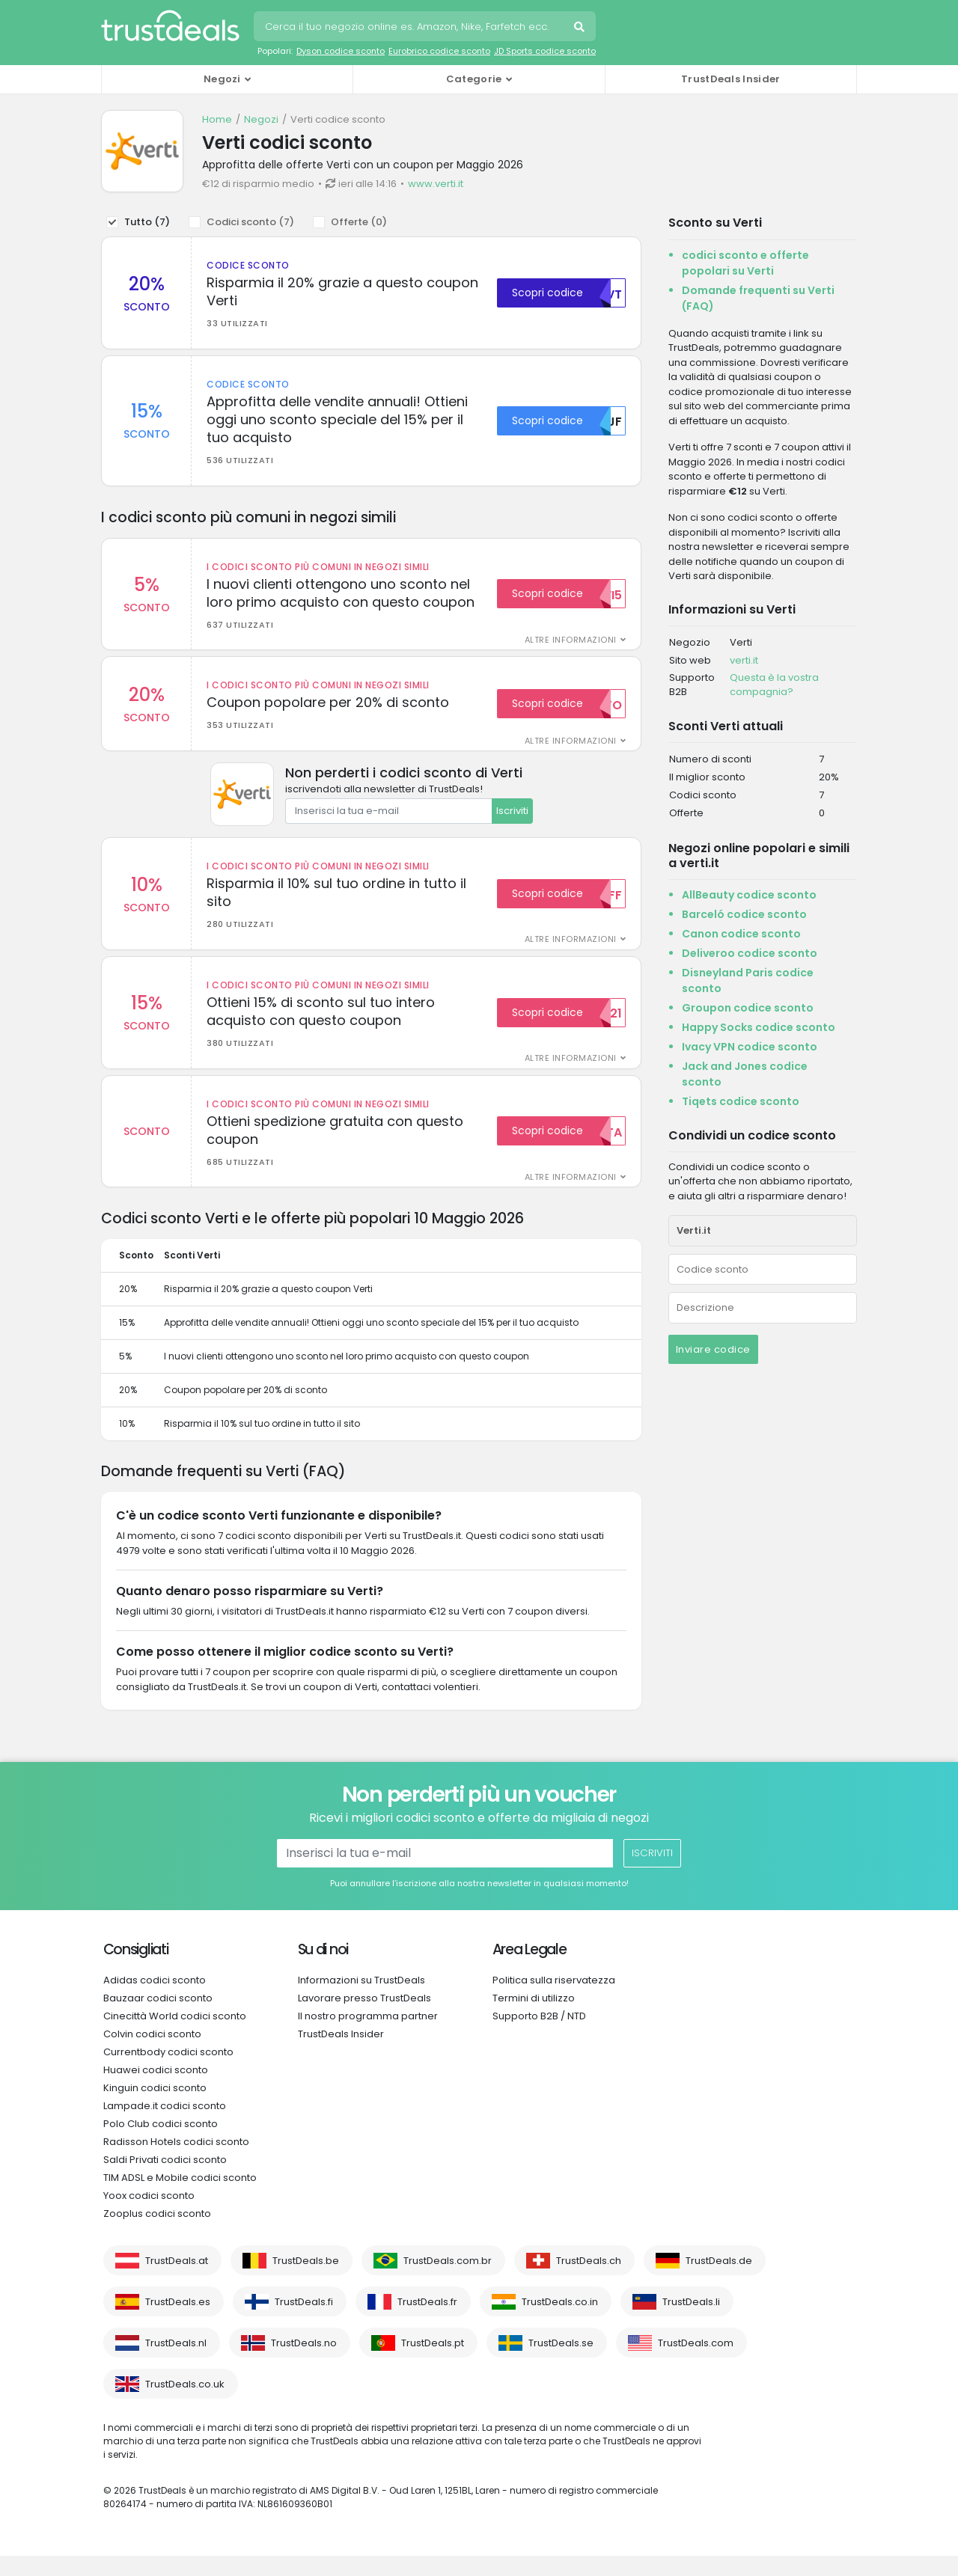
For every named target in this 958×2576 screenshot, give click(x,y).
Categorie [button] (474, 79)
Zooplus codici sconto (157, 2234)
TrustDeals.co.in (560, 2322)
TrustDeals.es (177, 2322)
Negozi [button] (222, 79)
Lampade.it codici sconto (164, 2126)
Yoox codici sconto (149, 2216)
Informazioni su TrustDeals (361, 2000)
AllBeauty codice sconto (749, 894)
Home (217, 119)
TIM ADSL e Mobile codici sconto (180, 2198)
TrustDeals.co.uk (185, 2404)
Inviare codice (713, 1349)
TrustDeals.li (691, 2322)
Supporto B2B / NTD (539, 2036)
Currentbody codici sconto (168, 2072)
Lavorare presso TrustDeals (364, 2018)
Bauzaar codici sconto (158, 2018)
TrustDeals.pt (432, 2363)
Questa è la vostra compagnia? (774, 685)
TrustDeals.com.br (447, 2281)
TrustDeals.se (561, 2363)
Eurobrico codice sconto (439, 51)
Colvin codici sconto (152, 2054)
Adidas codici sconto (154, 2000)
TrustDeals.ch (588, 2281)
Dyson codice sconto (340, 51)
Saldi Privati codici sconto (165, 2180)
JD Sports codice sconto (545, 51)
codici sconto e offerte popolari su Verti (745, 263)
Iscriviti (512, 821)
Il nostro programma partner (368, 2036)
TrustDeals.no (304, 2363)
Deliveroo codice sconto (749, 953)
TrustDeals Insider (730, 79)
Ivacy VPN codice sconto (749, 1046)
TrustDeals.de (719, 2281)
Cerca (581, 28)
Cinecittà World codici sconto (174, 2036)
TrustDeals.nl (176, 2363)
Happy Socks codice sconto (758, 1027)
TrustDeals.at (176, 2281)
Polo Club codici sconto (160, 2144)
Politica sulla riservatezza (553, 2000)
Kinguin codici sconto (155, 2108)
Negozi (261, 119)
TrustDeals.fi (304, 2322)
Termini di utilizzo (533, 2018)
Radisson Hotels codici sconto (176, 2162)
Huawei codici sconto (155, 2090)
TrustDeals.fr (427, 2322)
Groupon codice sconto (748, 1007)
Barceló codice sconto (744, 914)
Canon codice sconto (741, 933)
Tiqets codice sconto (740, 1101)
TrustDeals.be (305, 2281)
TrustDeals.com (695, 2363)
